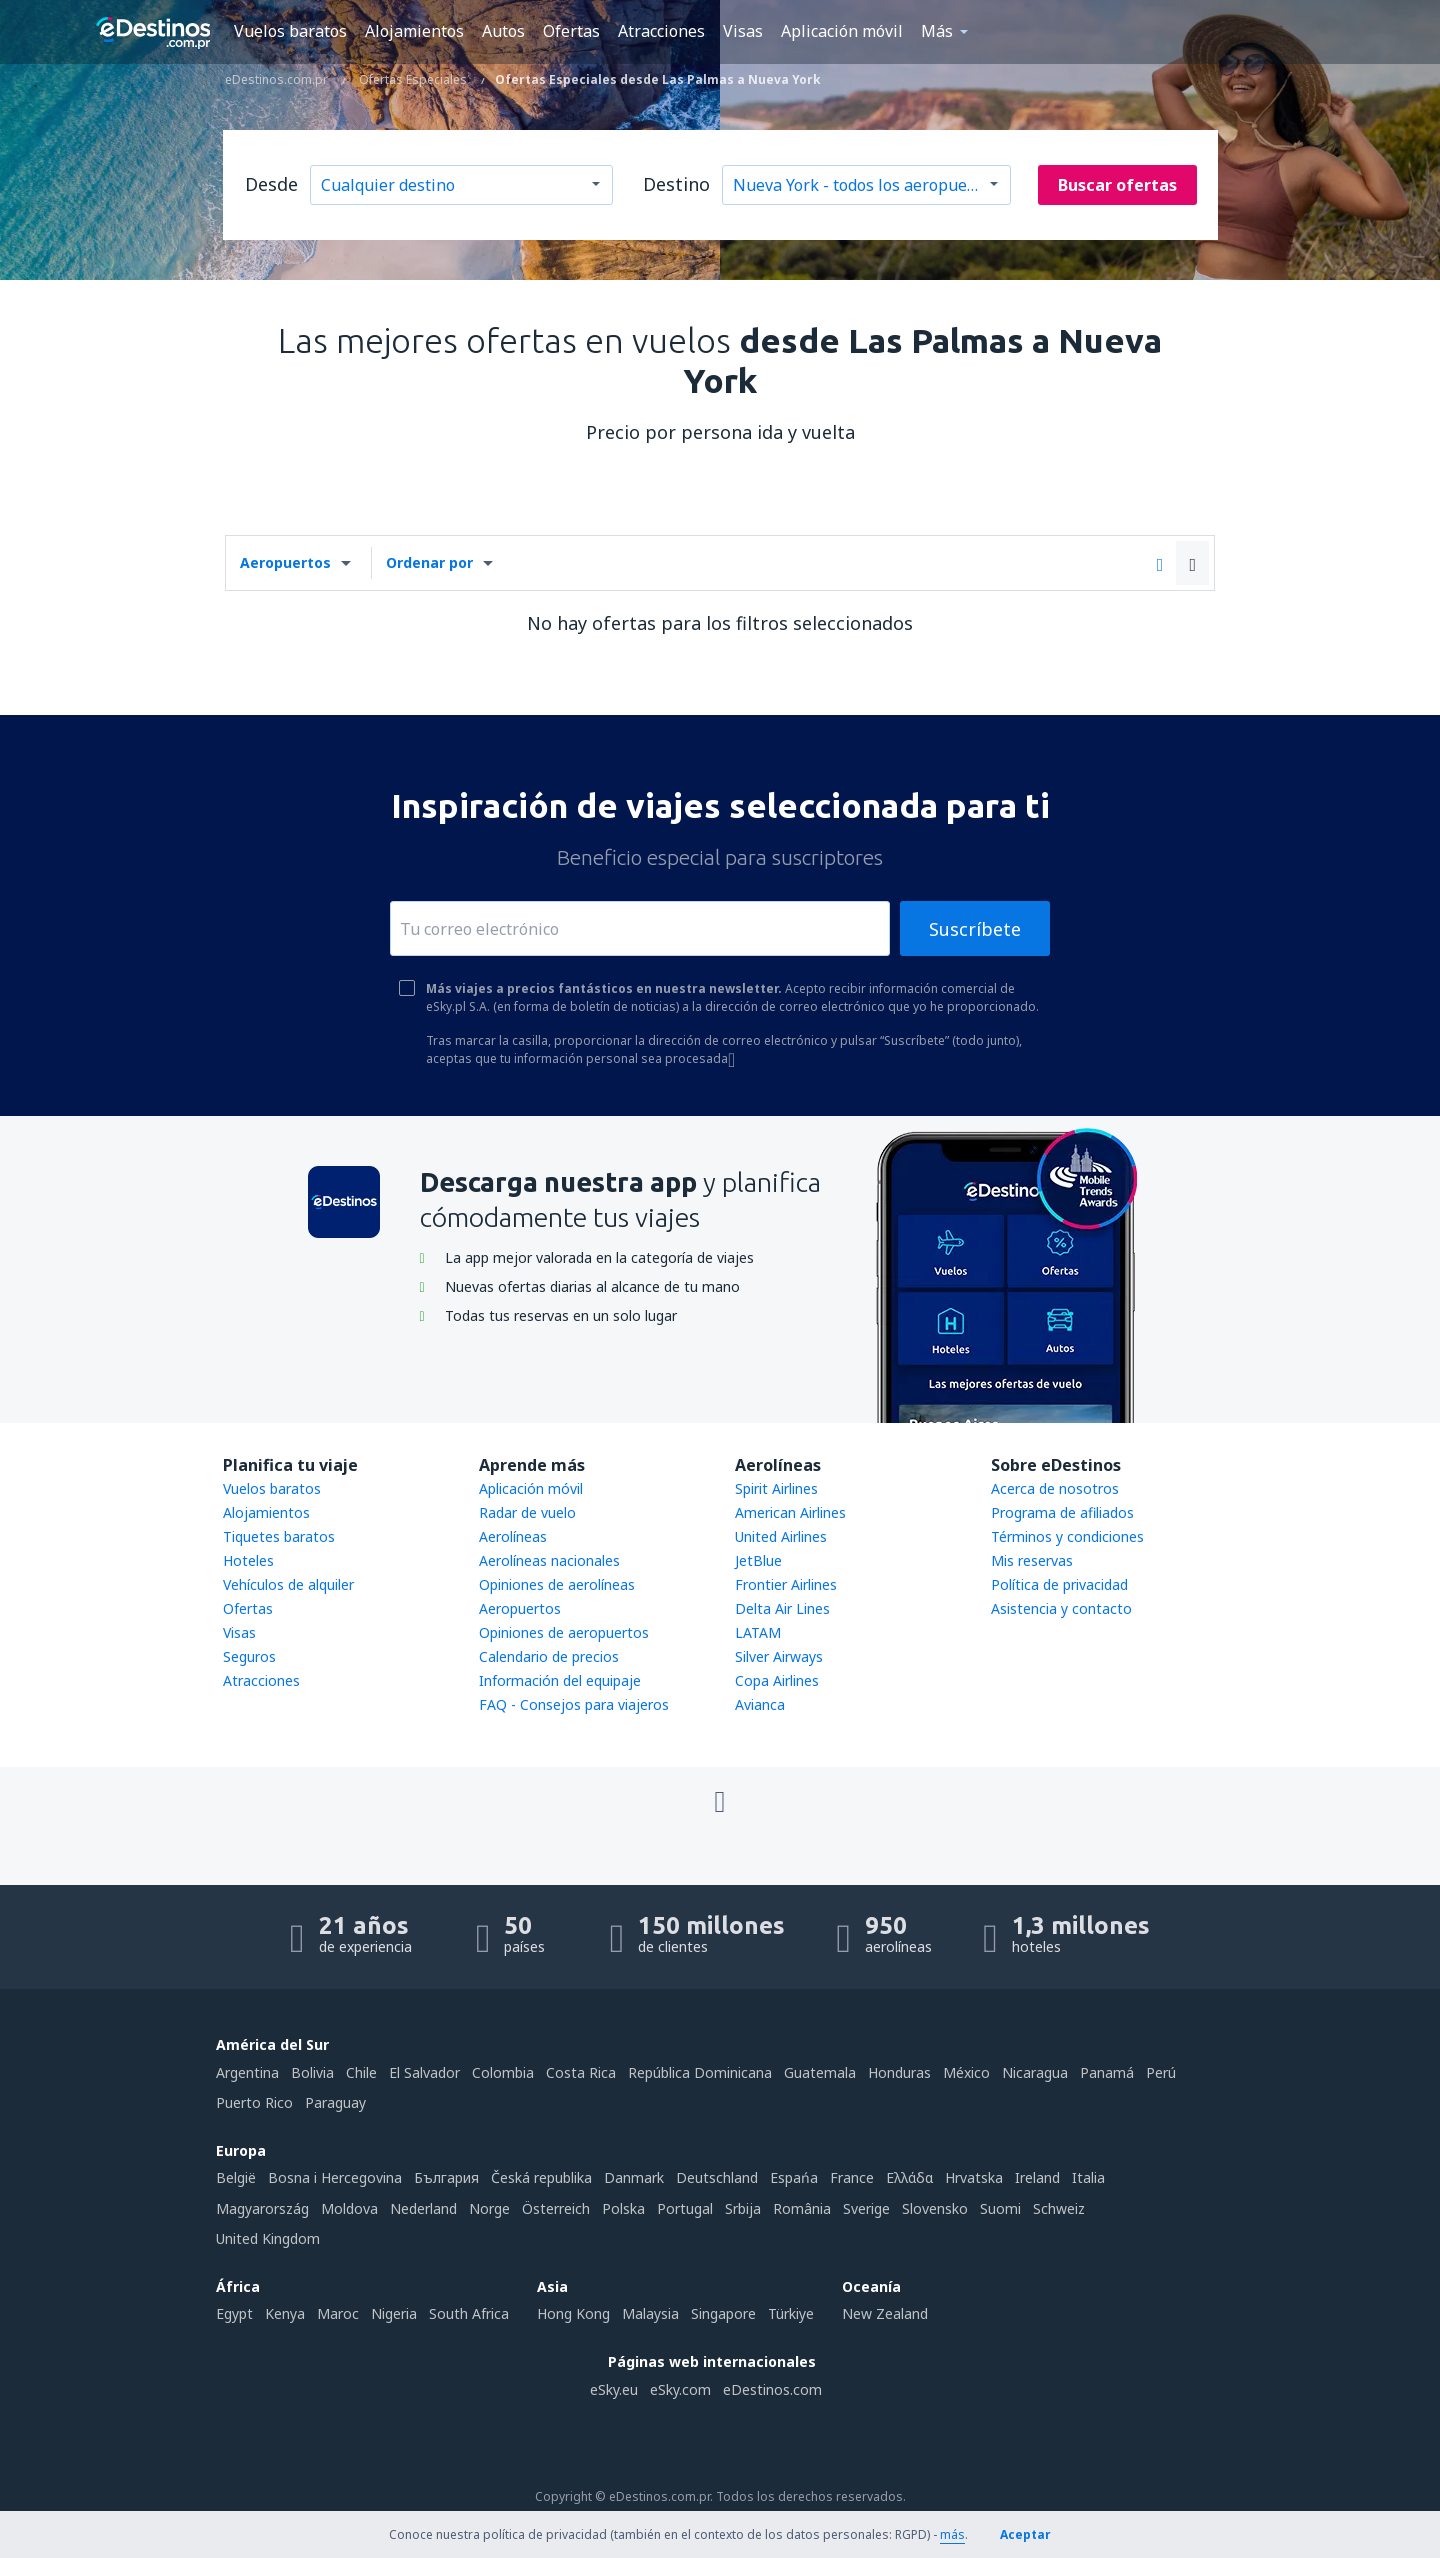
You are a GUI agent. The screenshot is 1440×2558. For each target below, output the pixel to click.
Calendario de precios (549, 1656)
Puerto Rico (254, 2102)
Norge (489, 2208)
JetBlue (758, 1560)
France (852, 2177)
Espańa (794, 2177)
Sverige (866, 2208)
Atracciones (661, 31)
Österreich (556, 2208)
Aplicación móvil (842, 31)
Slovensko (935, 2208)
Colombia (503, 2072)
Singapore (723, 2313)
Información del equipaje (560, 1680)
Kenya (285, 2313)
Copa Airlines (777, 1680)
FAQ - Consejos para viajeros (574, 1704)
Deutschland (717, 2177)
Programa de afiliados (1062, 1512)
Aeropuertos (285, 562)
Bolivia (312, 2072)
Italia (1088, 2177)
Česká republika (541, 2177)
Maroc (338, 2313)
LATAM (758, 1632)
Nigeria (394, 2313)
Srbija (743, 2208)
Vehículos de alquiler (288, 1584)
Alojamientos (414, 31)
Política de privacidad (1059, 1584)
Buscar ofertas (1117, 185)
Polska (623, 2208)
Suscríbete (975, 929)
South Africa (469, 2313)
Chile (361, 2072)
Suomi (1000, 2208)
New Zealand (885, 2313)
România (802, 2208)
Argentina (247, 2072)
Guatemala (820, 2072)
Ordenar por (429, 562)
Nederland (423, 2208)
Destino (676, 184)
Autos (503, 31)
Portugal (685, 2208)
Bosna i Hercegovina (335, 2177)
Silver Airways (779, 1656)
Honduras (899, 2072)
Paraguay (335, 2102)
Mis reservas (1032, 1560)
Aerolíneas (513, 1536)
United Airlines (781, 1536)
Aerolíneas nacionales (549, 1560)
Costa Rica (581, 2072)
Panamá (1107, 2072)
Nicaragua (1035, 2072)
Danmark (634, 2177)
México (966, 2072)
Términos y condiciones (1067, 1536)
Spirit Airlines (776, 1488)
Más (937, 31)
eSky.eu (614, 2389)
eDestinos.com (772, 2389)
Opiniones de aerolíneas (557, 1584)
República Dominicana (700, 2072)
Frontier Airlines (786, 1584)
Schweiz (1059, 2208)
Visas (743, 31)
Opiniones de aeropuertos (564, 1632)
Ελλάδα (909, 2177)
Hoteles (248, 1560)
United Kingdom (268, 2238)
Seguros (249, 1656)
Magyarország (262, 2208)
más (952, 2534)
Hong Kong (573, 2313)
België (236, 2177)
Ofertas (571, 31)
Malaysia (650, 2313)
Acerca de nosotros (1055, 1488)
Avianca (760, 1704)
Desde (271, 184)
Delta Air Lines (782, 1608)
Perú (1161, 2072)
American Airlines (790, 1512)
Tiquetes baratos (279, 1536)
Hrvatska (974, 2177)
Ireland (1037, 2177)
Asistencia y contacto (1061, 1608)
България (446, 2177)
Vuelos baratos (290, 31)
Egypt (234, 2313)
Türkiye (791, 2313)
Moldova (349, 2208)
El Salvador (424, 2072)
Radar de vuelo (527, 1512)
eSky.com (680, 2389)
